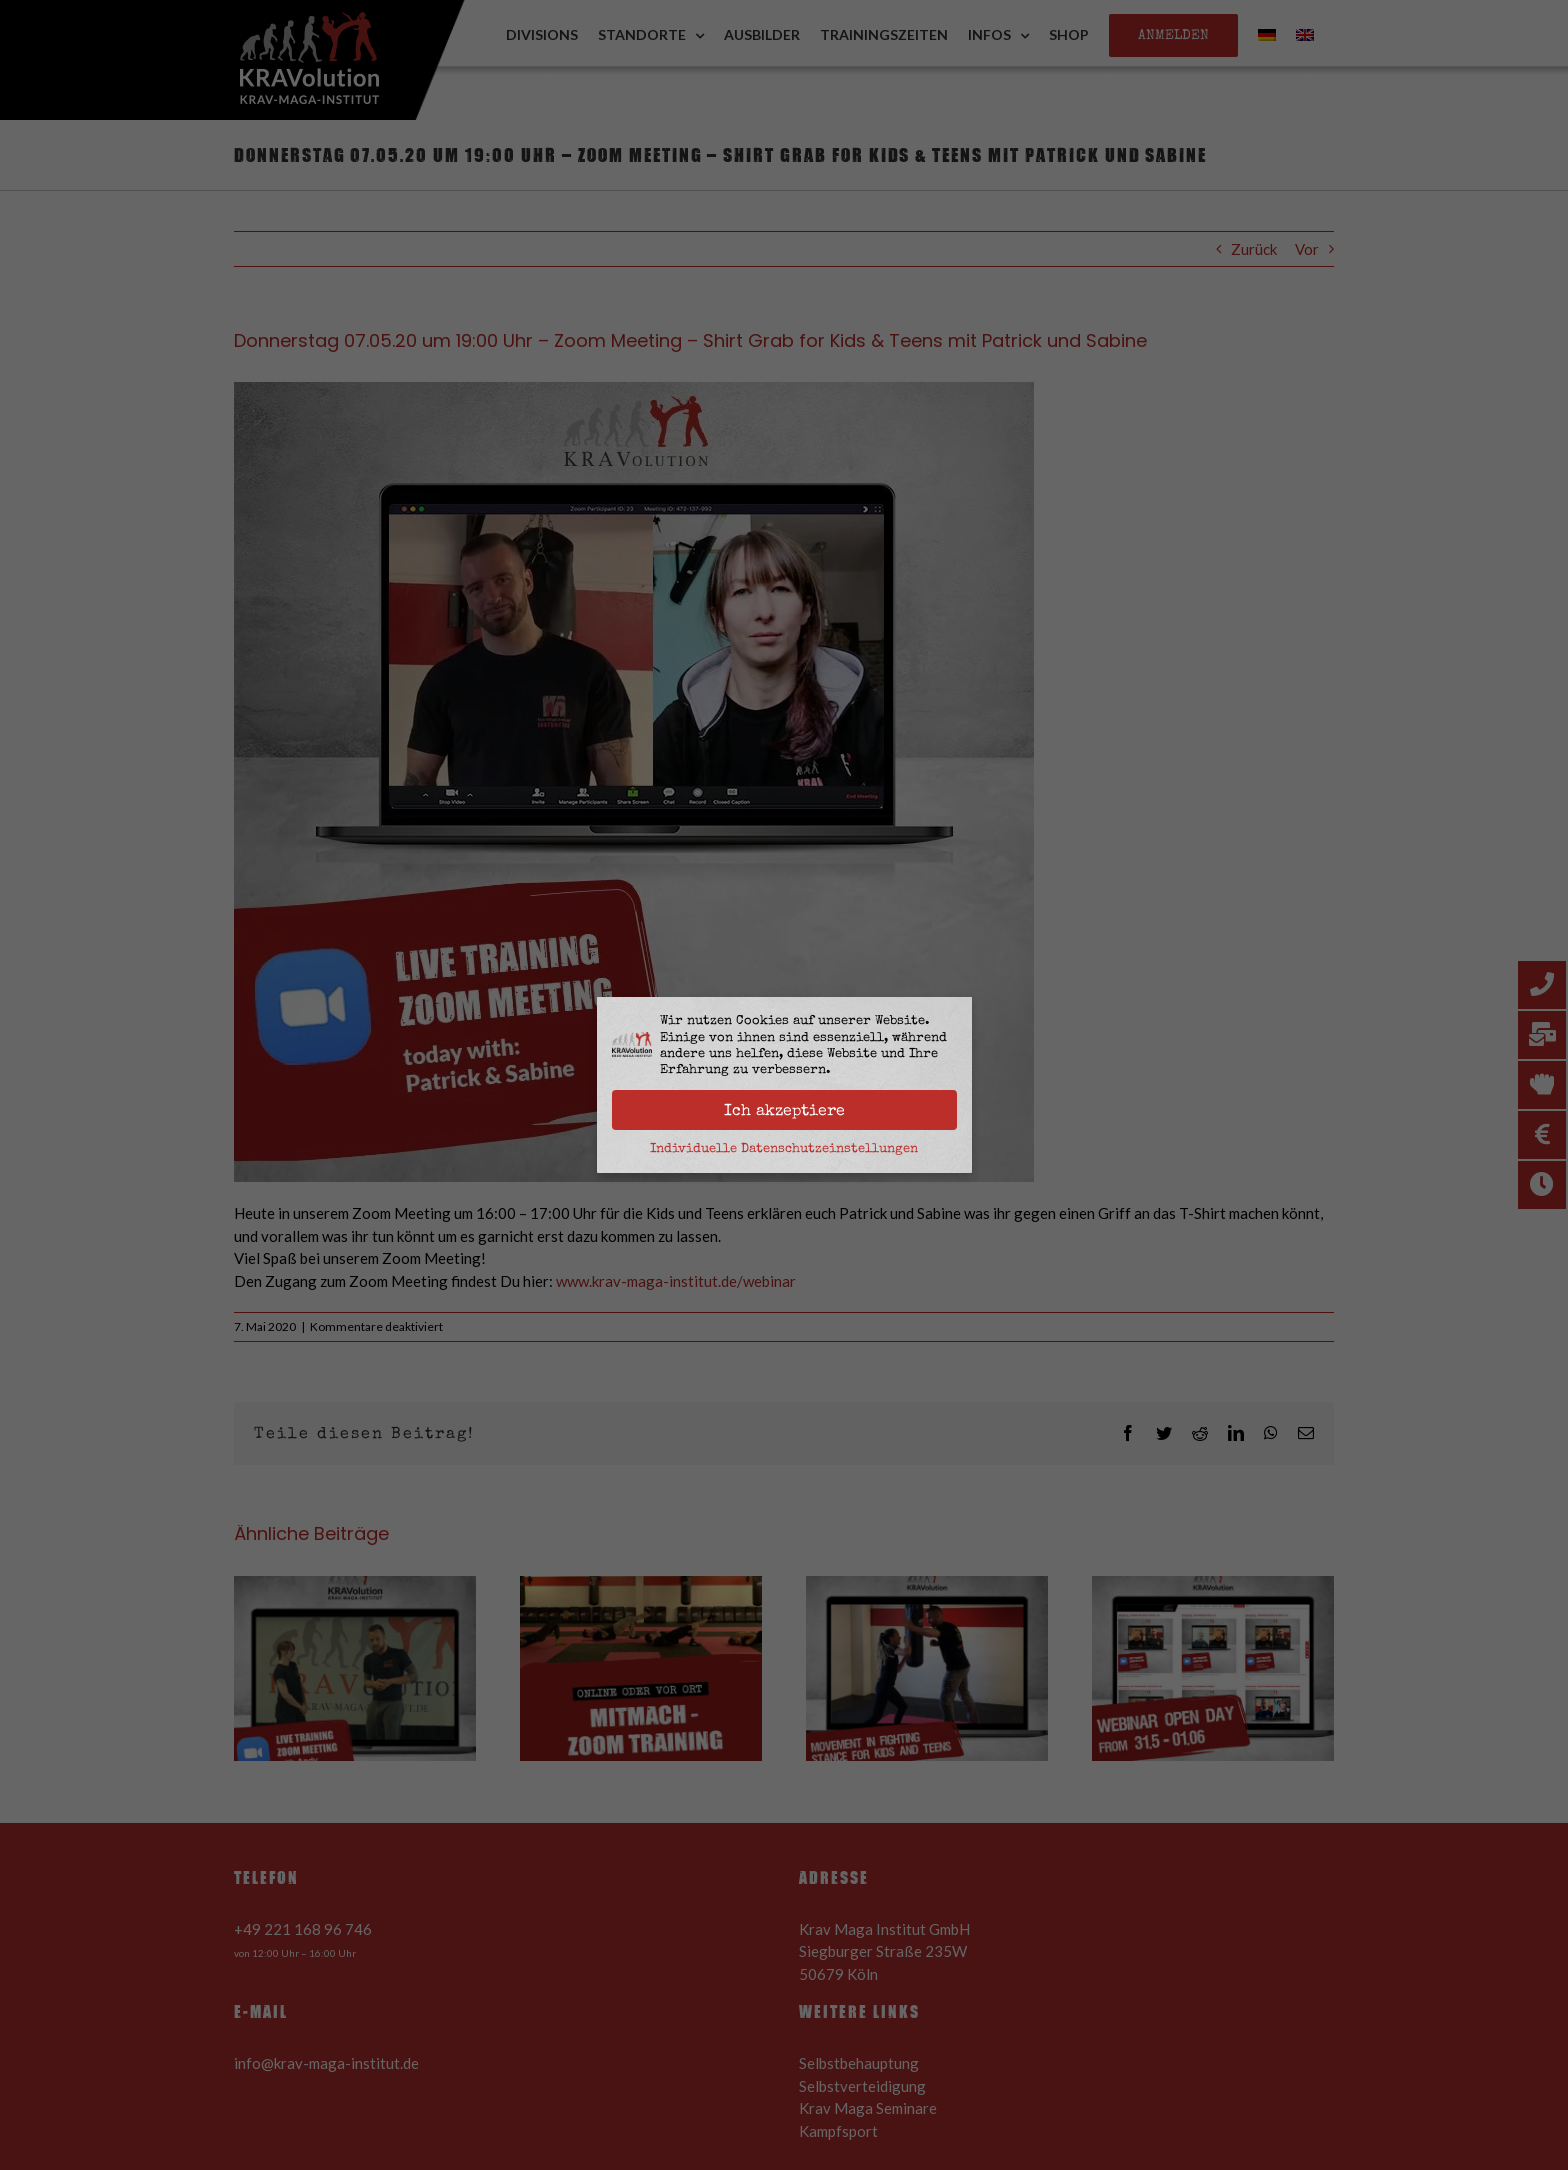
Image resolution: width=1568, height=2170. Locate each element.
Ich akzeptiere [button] (784, 1110)
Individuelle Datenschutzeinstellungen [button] (784, 1148)
